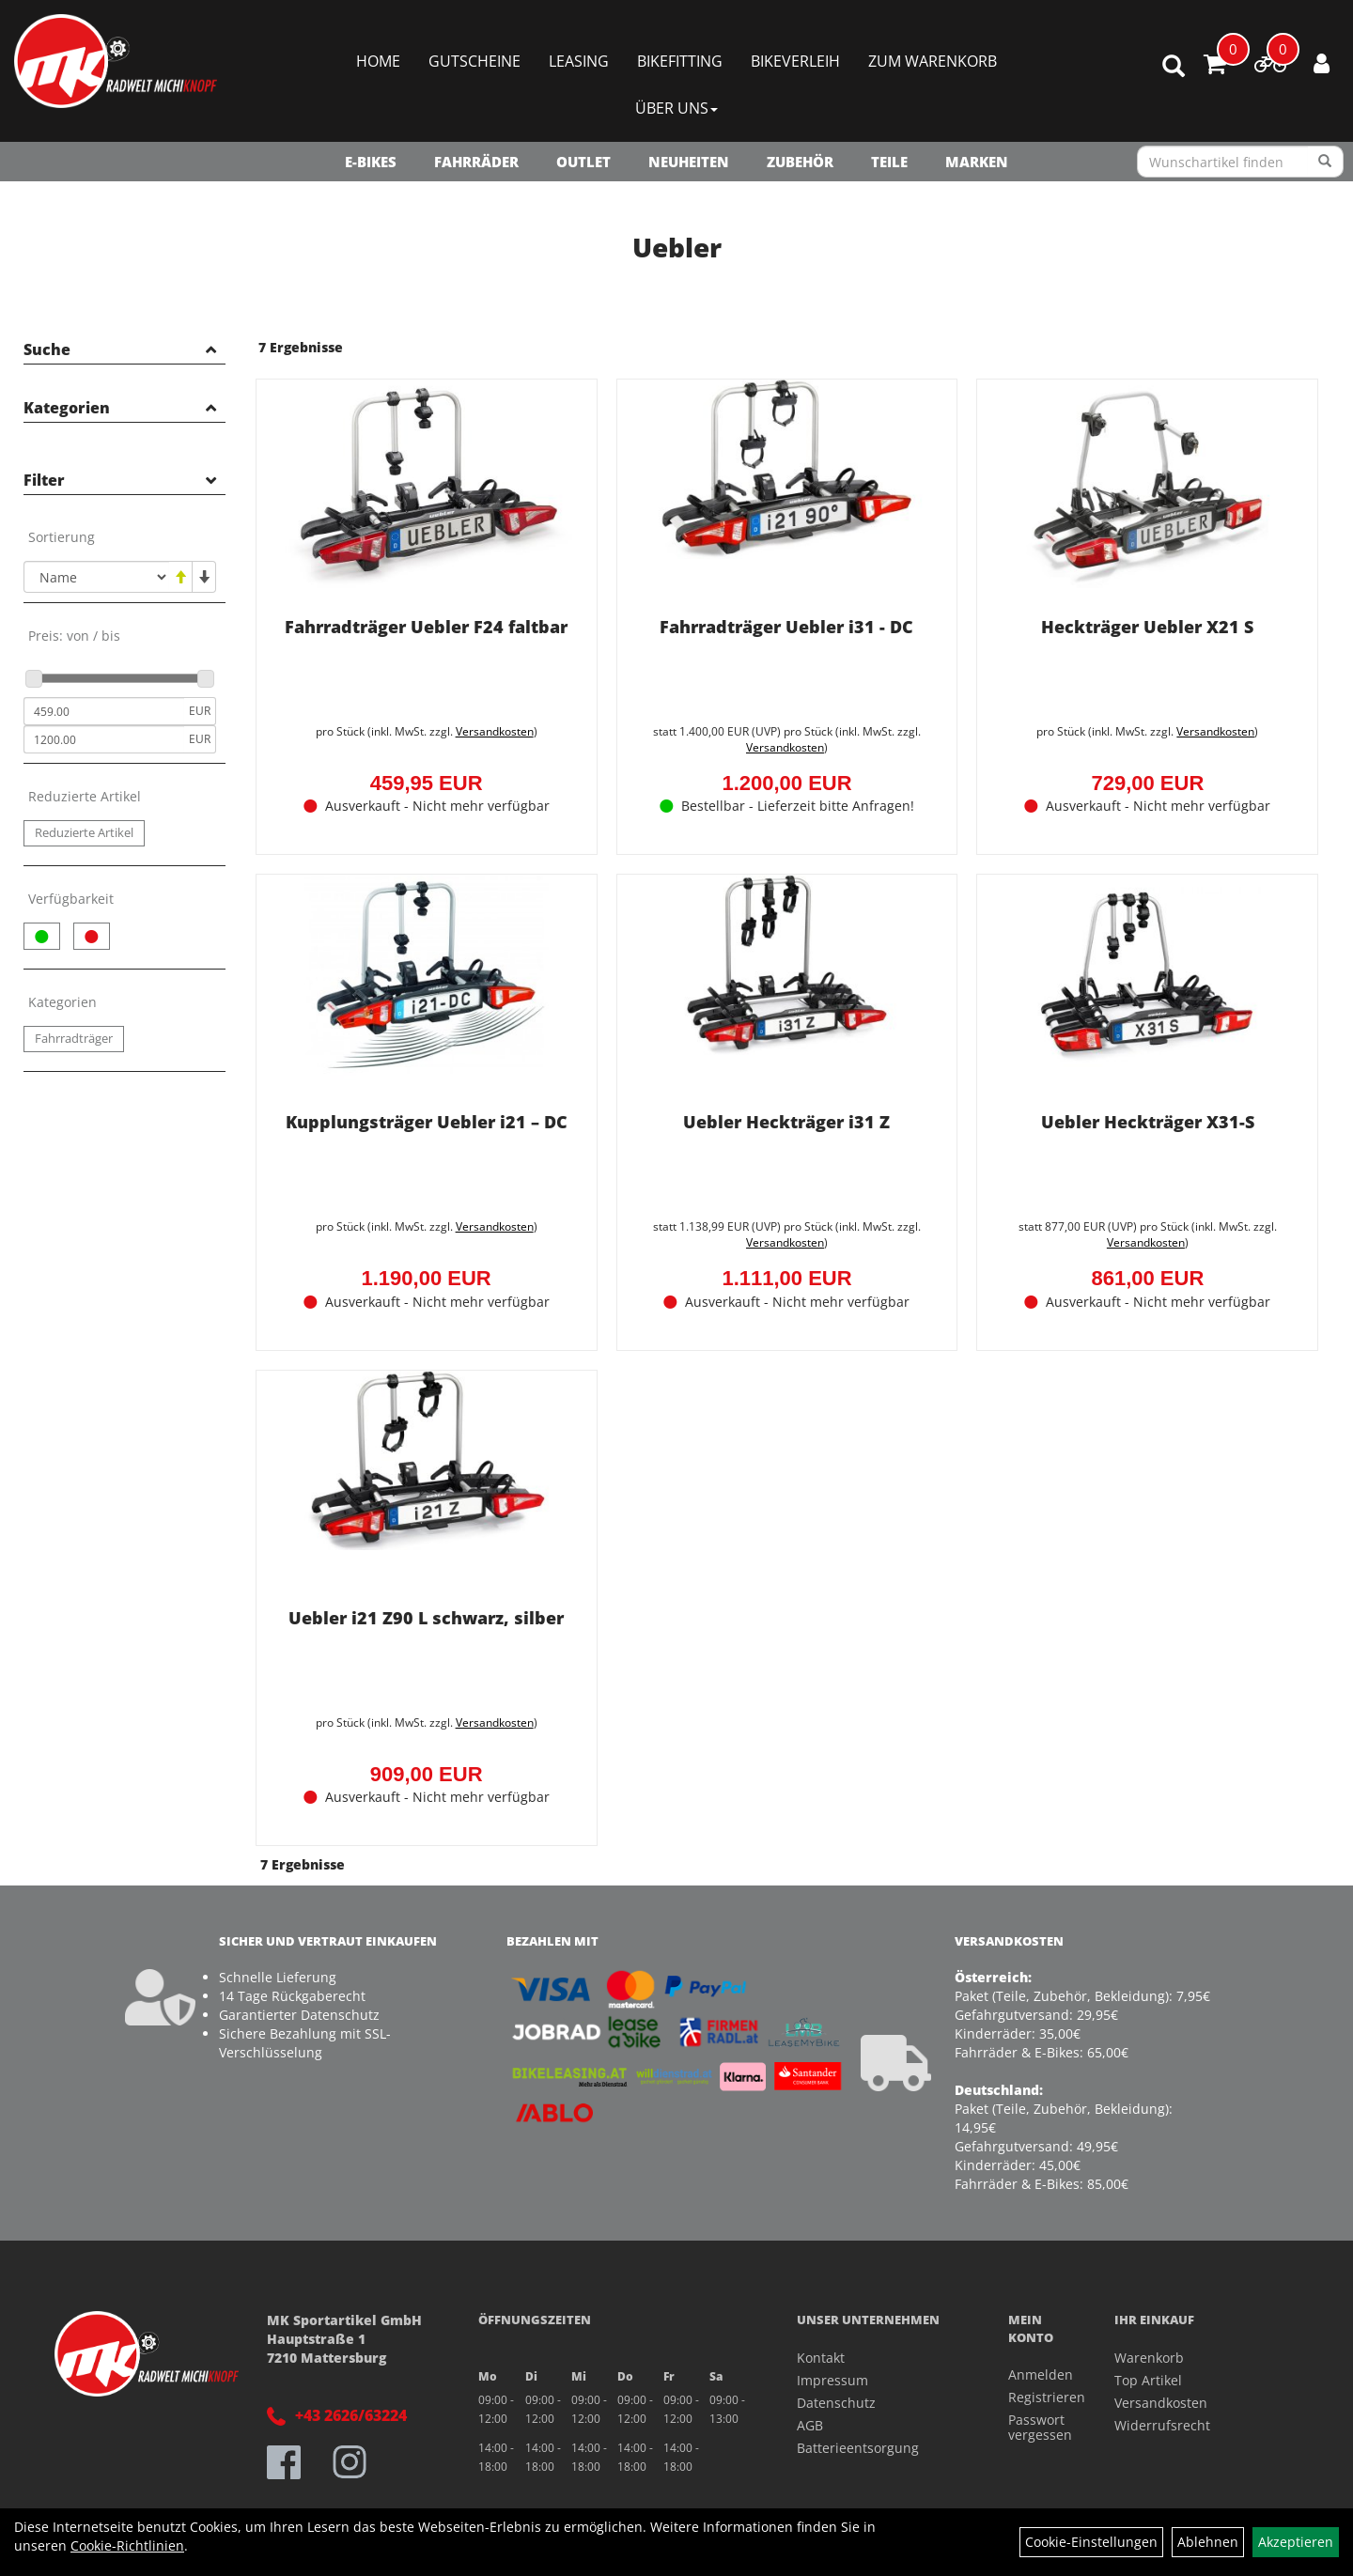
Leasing (579, 61)
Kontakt (821, 2354)
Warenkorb (1149, 2354)
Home (378, 61)
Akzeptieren (1295, 2542)
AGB (810, 2421)
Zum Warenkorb (932, 61)
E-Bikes (371, 161)
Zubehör (800, 161)
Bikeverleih (795, 61)
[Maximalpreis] (103, 739)
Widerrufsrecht (1162, 2421)
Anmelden (1040, 2372)
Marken (976, 161)
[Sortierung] (96, 577)
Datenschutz (836, 2399)
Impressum (832, 2376)
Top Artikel (1148, 2376)
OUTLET (583, 161)
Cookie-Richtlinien (127, 2545)
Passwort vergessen (1040, 2424)
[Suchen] (1325, 162)
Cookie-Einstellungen (1091, 2542)
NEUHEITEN (688, 161)
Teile (889, 161)
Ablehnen (1207, 2542)
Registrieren (1040, 2394)
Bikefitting (680, 61)
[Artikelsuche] (1173, 67)
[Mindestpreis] (103, 711)
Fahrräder (476, 161)
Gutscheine (474, 61)
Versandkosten (493, 729)
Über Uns (676, 108)
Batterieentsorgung (858, 2444)
